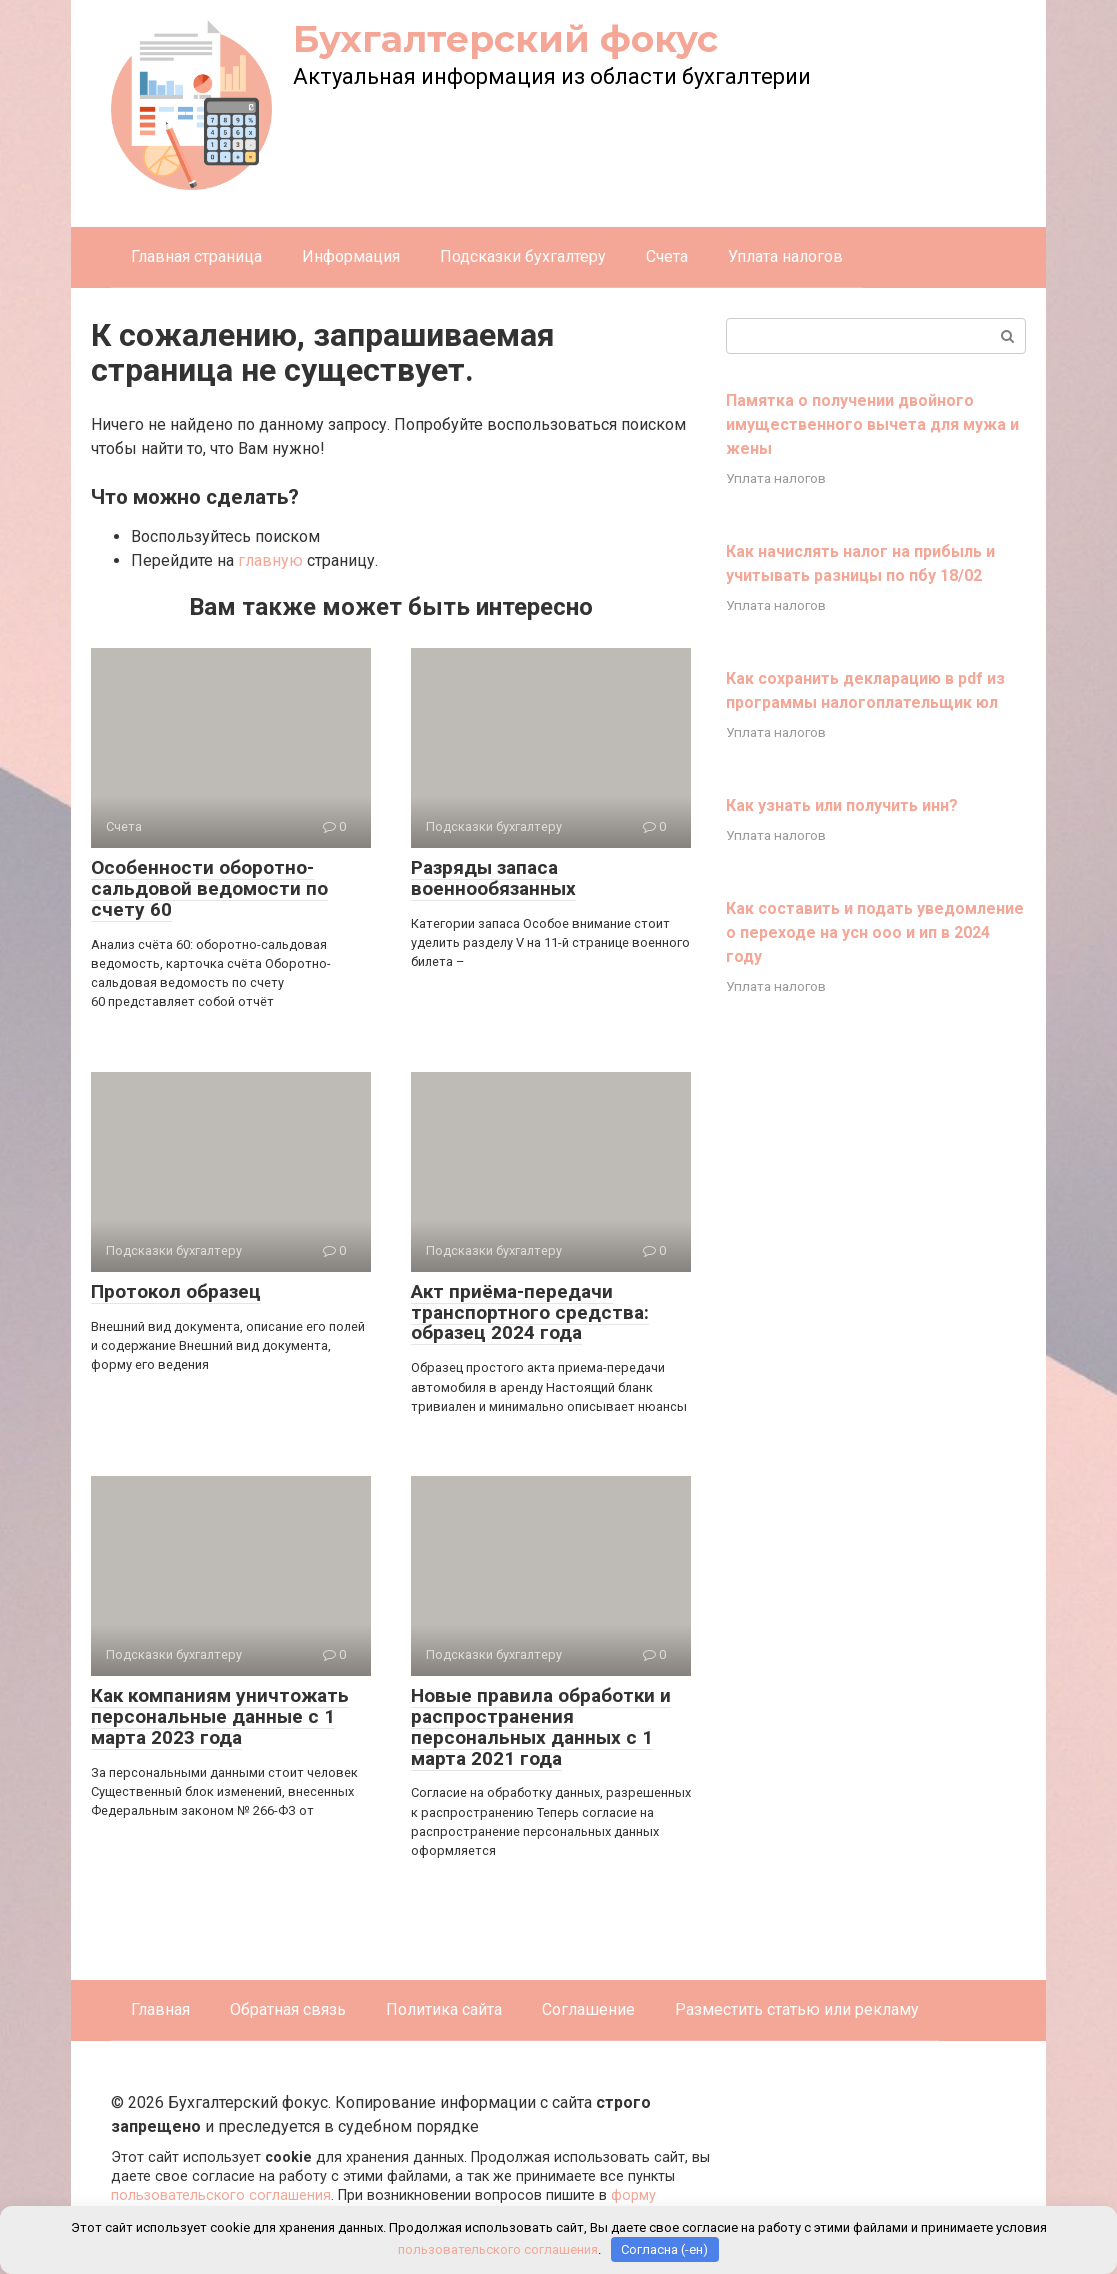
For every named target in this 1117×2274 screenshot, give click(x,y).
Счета (667, 256)
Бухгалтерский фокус (505, 39)
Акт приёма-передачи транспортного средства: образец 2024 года (530, 1312)
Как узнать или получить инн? (842, 805)
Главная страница (196, 256)
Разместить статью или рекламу (797, 2009)
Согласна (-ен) (664, 2249)
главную (270, 560)
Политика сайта (444, 2009)
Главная (160, 2009)
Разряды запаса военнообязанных (493, 878)
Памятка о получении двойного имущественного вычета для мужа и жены (872, 424)
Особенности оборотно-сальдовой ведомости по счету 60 (209, 888)
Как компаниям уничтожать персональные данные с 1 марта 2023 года (220, 1716)
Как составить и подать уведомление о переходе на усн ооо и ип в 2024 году (875, 932)
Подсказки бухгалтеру (523, 256)
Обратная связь (288, 2009)
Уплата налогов (785, 256)
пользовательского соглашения (221, 2195)
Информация (351, 256)
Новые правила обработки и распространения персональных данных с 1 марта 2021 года (541, 1727)
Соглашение (588, 2009)
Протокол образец (176, 1291)
